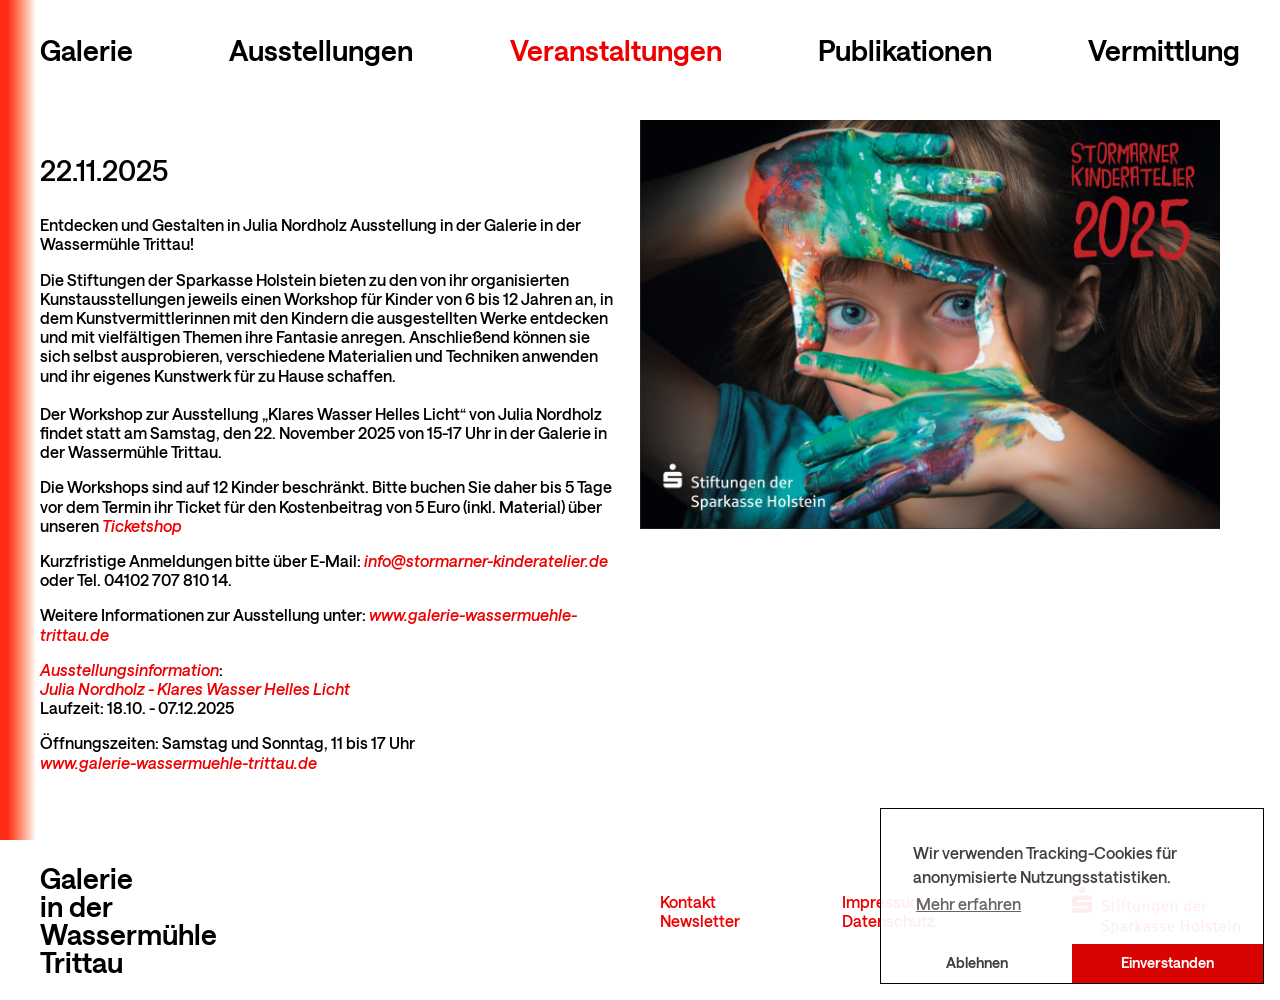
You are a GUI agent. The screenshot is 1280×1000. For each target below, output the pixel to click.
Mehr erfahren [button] (968, 903)
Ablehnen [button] (977, 962)
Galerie (86, 50)
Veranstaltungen (616, 50)
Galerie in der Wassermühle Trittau (128, 920)
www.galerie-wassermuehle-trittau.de (178, 762)
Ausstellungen (321, 50)
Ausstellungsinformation (129, 669)
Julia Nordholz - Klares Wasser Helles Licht (195, 688)
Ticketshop (142, 525)
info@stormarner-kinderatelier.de (486, 560)
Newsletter (700, 920)
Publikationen (905, 50)
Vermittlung (1164, 50)
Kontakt (688, 901)
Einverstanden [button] (1167, 962)
